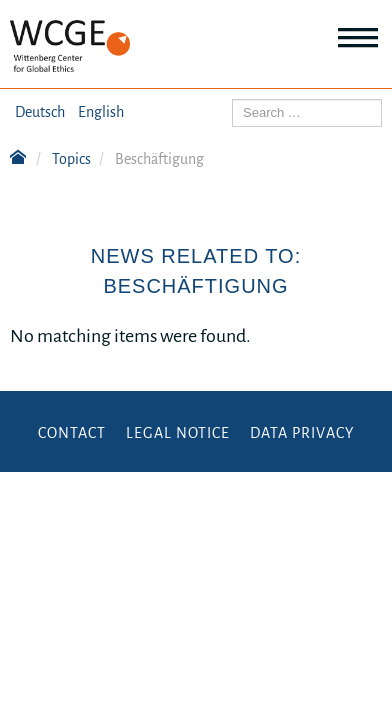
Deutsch (40, 112)
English (101, 112)
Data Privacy (302, 433)
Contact (72, 433)
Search (232, 99)
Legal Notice (178, 433)
